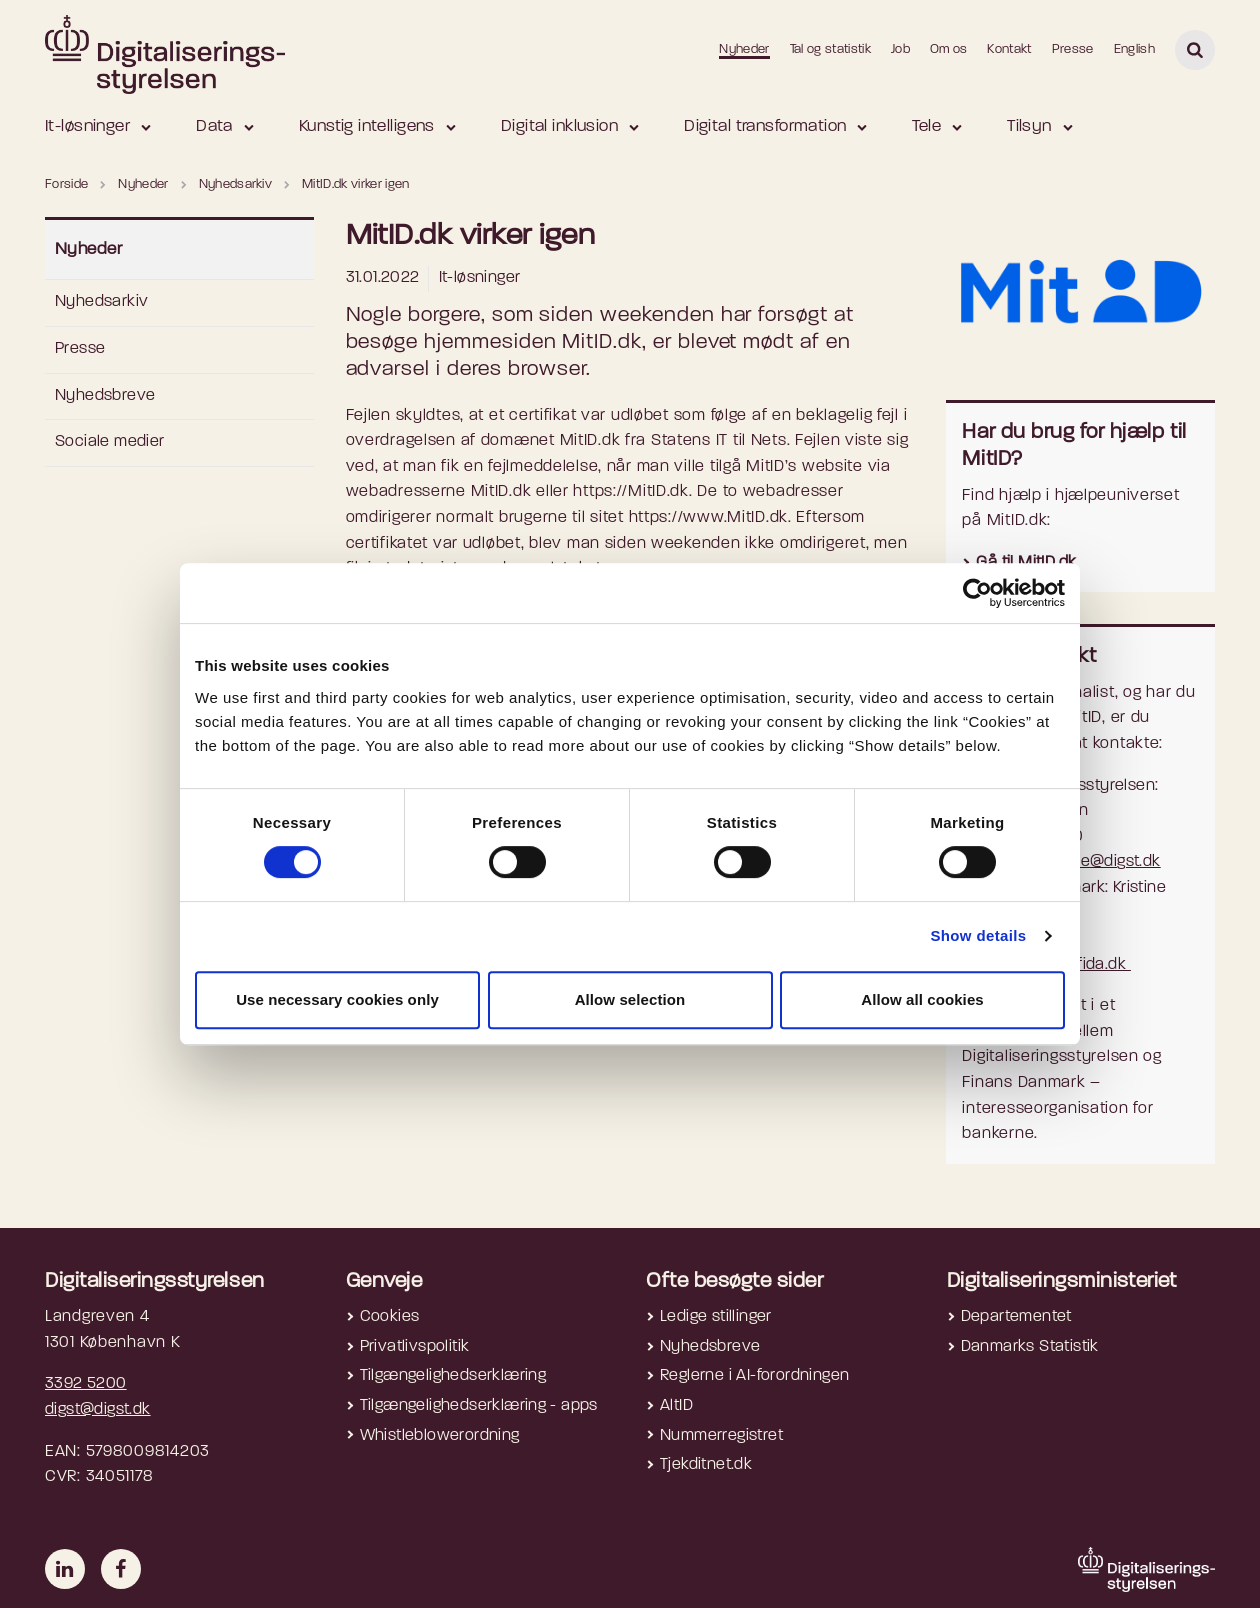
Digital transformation (765, 126)
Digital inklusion (559, 126)
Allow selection (630, 999)
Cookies (390, 1317)
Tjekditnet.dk (706, 1465)
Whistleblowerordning (440, 1436)
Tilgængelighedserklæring (453, 1376)
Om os (949, 49)
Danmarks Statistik (1030, 1347)
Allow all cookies (922, 999)
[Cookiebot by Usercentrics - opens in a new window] (977, 593)
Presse (1073, 49)
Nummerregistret (721, 1436)
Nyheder (744, 49)
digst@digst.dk (98, 1410)
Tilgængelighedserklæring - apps (479, 1406)
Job (900, 49)
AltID (676, 1406)
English (1134, 49)
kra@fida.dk (1085, 965)
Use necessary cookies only (337, 999)
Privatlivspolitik (415, 1347)
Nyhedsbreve (105, 396)
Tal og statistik (830, 49)
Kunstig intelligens (367, 126)
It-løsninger (87, 126)
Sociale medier (110, 442)
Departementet (1016, 1317)
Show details (978, 935)
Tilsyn (1029, 126)
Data (214, 126)
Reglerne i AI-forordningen (754, 1376)
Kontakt (1009, 49)
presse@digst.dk (1100, 862)
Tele (926, 126)
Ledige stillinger (716, 1317)
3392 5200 (86, 1384)
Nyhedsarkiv (101, 302)
